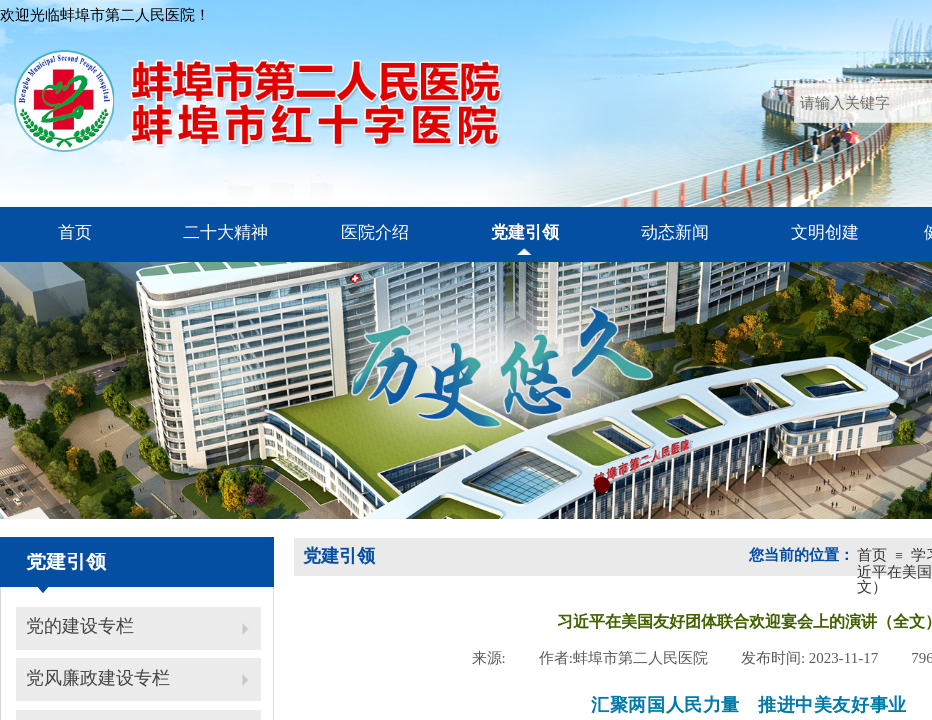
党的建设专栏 (80, 626)
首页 (872, 555)
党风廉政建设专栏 (98, 678)
